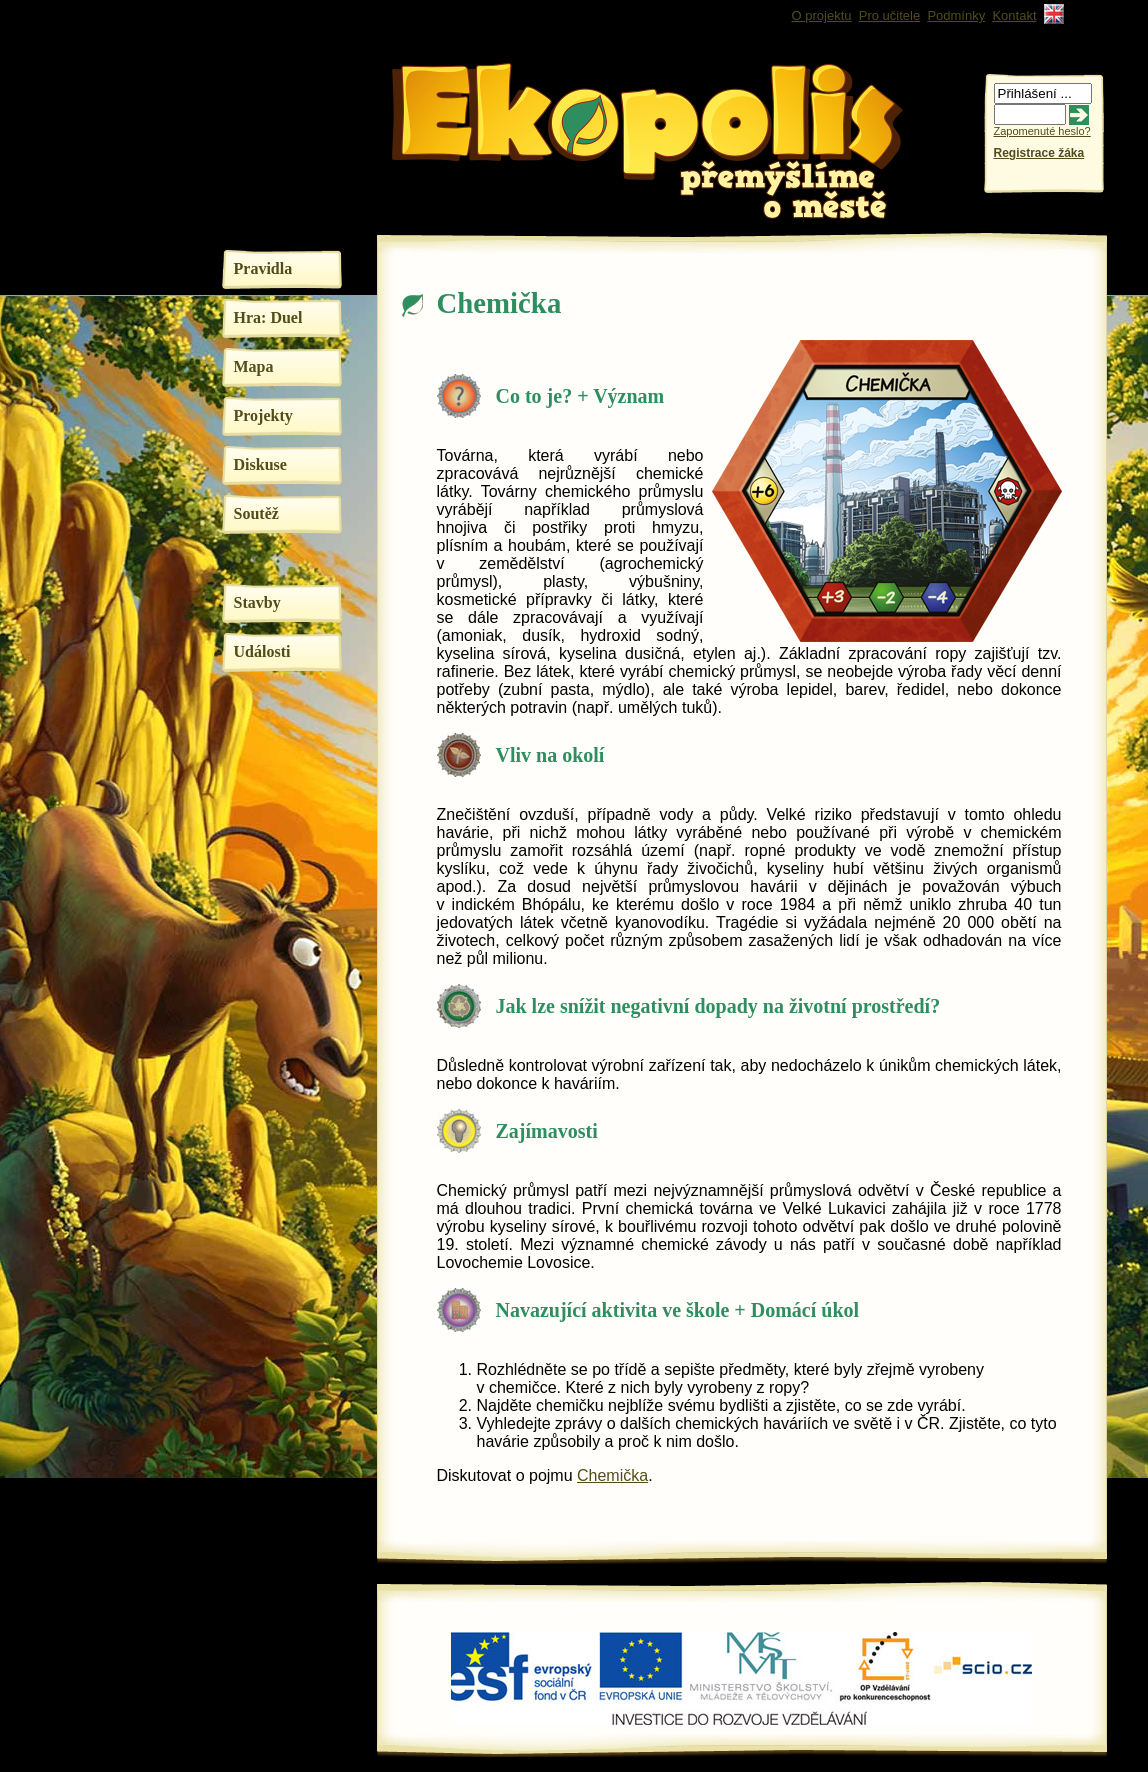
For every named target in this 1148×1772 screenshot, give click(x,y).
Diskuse (260, 464)
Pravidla (263, 268)
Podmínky (956, 15)
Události (262, 651)
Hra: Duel (268, 317)
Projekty (263, 415)
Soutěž (256, 513)
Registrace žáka (1039, 153)
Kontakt (1014, 15)
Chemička (612, 1475)
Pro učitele (889, 15)
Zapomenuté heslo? (1042, 131)
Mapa (254, 366)
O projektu (822, 15)
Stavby (257, 602)
